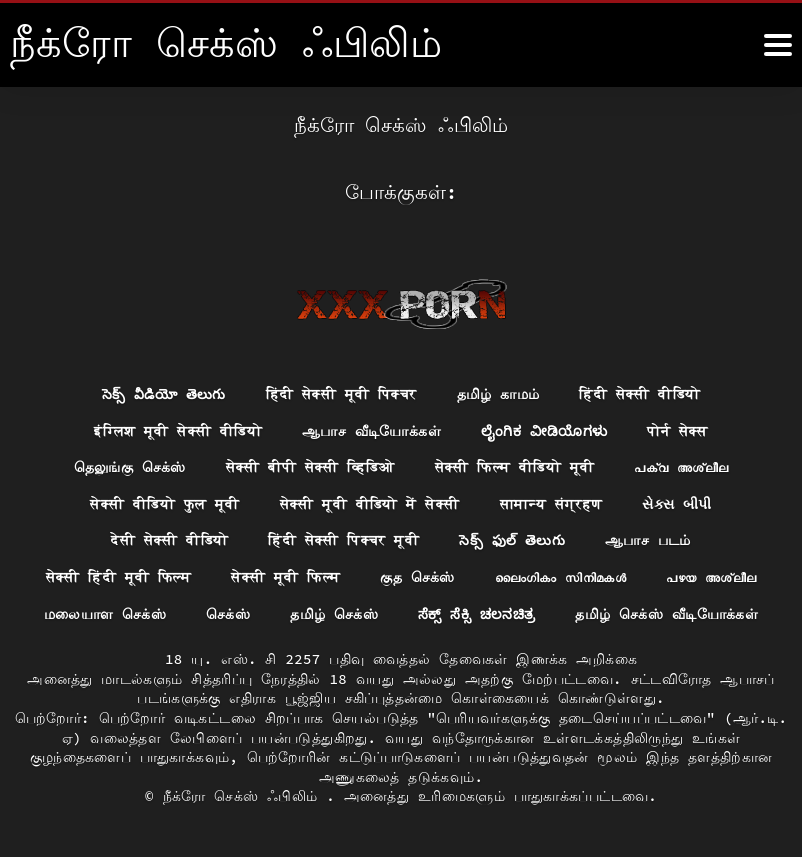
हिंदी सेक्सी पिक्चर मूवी (343, 540)
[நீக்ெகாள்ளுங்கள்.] (778, 45)
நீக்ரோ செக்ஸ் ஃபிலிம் (245, 797)
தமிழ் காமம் (498, 393)
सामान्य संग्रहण (551, 503)
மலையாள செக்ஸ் (105, 614)
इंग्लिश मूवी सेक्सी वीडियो (178, 430)
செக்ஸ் (228, 614)
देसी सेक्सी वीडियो (169, 540)
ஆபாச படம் (648, 540)
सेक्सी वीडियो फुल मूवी (165, 503)
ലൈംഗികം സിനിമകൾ (561, 577)
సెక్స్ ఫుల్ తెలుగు (512, 540)
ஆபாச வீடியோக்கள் (371, 430)
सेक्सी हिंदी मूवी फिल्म (118, 577)
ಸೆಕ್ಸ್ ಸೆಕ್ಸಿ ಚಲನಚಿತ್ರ (477, 614)
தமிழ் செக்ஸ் (334, 614)
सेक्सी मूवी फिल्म (285, 577)
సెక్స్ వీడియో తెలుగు (163, 393)
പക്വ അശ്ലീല (682, 467)
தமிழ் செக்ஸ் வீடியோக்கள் (667, 614)
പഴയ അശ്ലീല (711, 577)
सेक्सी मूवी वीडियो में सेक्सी (370, 503)
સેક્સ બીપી (678, 503)
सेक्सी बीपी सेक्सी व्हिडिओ (309, 467)
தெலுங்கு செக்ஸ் (129, 467)
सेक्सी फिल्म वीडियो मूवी (515, 467)
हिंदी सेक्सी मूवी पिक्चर (341, 393)
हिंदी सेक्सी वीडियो (640, 393)
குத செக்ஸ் (417, 577)
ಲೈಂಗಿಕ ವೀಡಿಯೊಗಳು (544, 430)
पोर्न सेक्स (678, 430)
